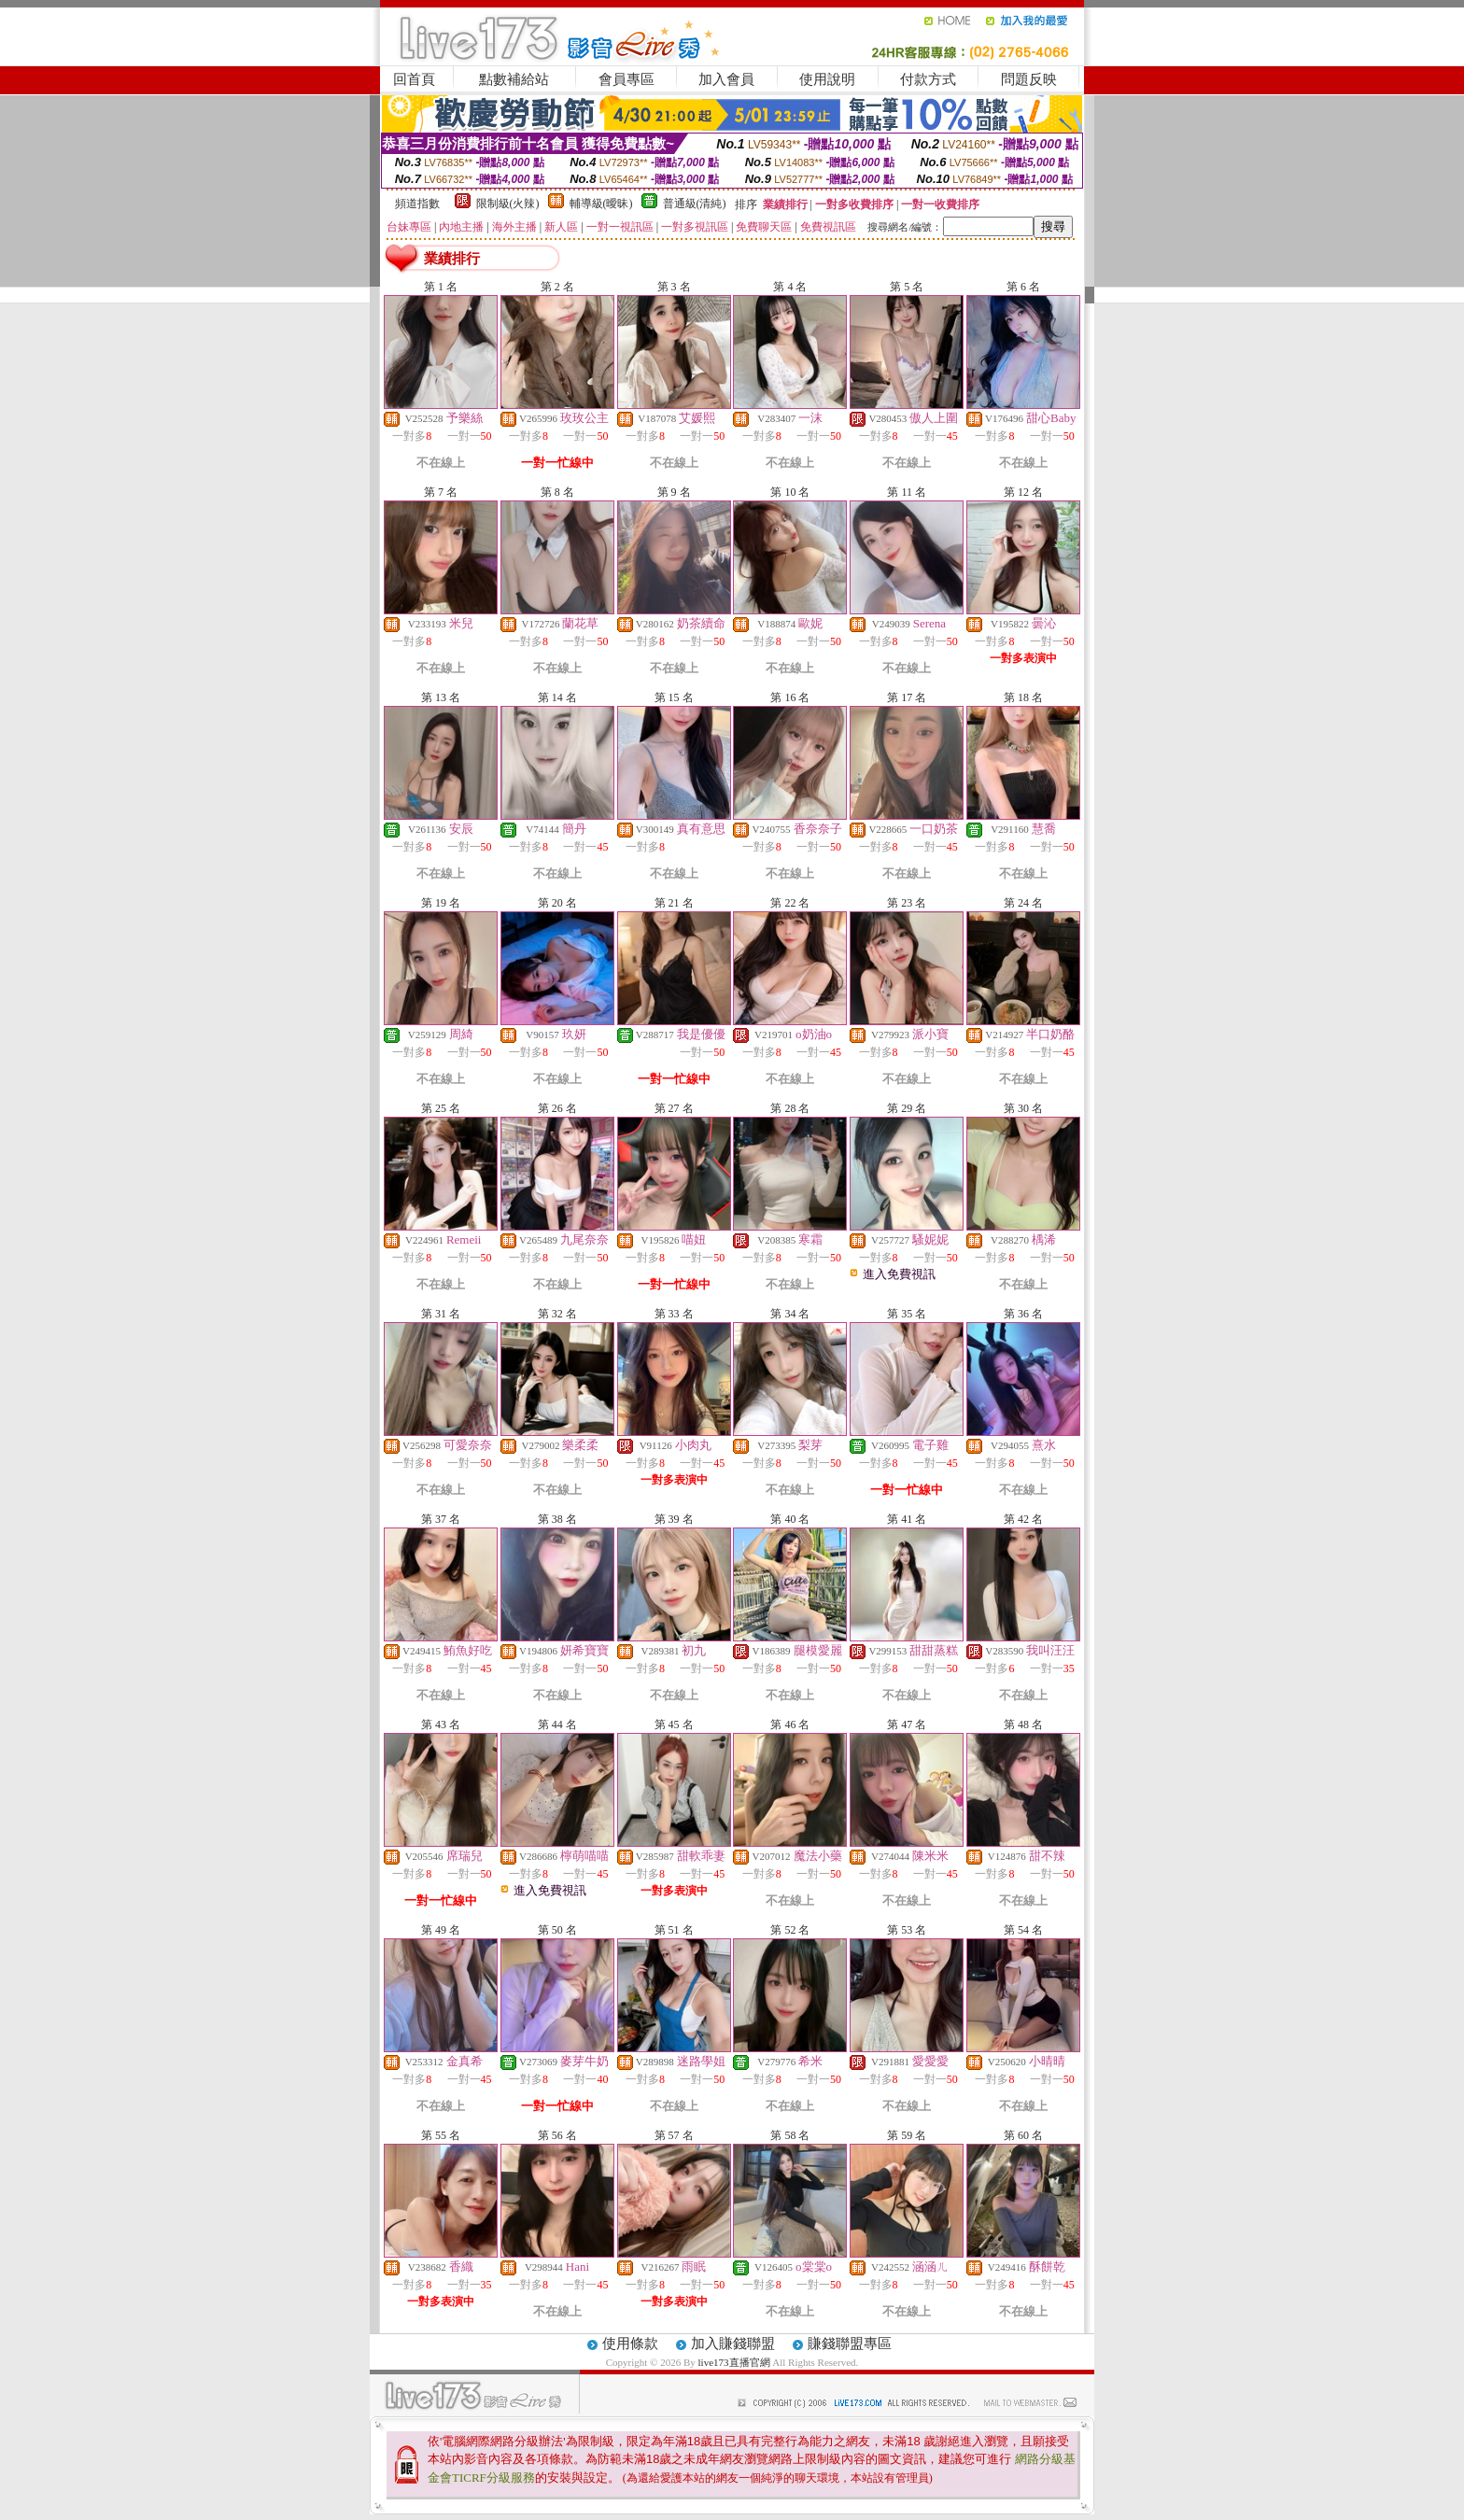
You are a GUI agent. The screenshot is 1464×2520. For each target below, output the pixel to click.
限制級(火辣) (508, 203)
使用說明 (827, 79)
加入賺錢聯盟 (733, 2343)
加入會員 (726, 79)
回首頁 (414, 79)
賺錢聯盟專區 (850, 2343)
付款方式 (928, 79)
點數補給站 (514, 79)
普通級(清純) (694, 203)
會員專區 (626, 79)
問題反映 (1029, 79)
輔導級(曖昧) (601, 203)
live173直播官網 (734, 2362)
